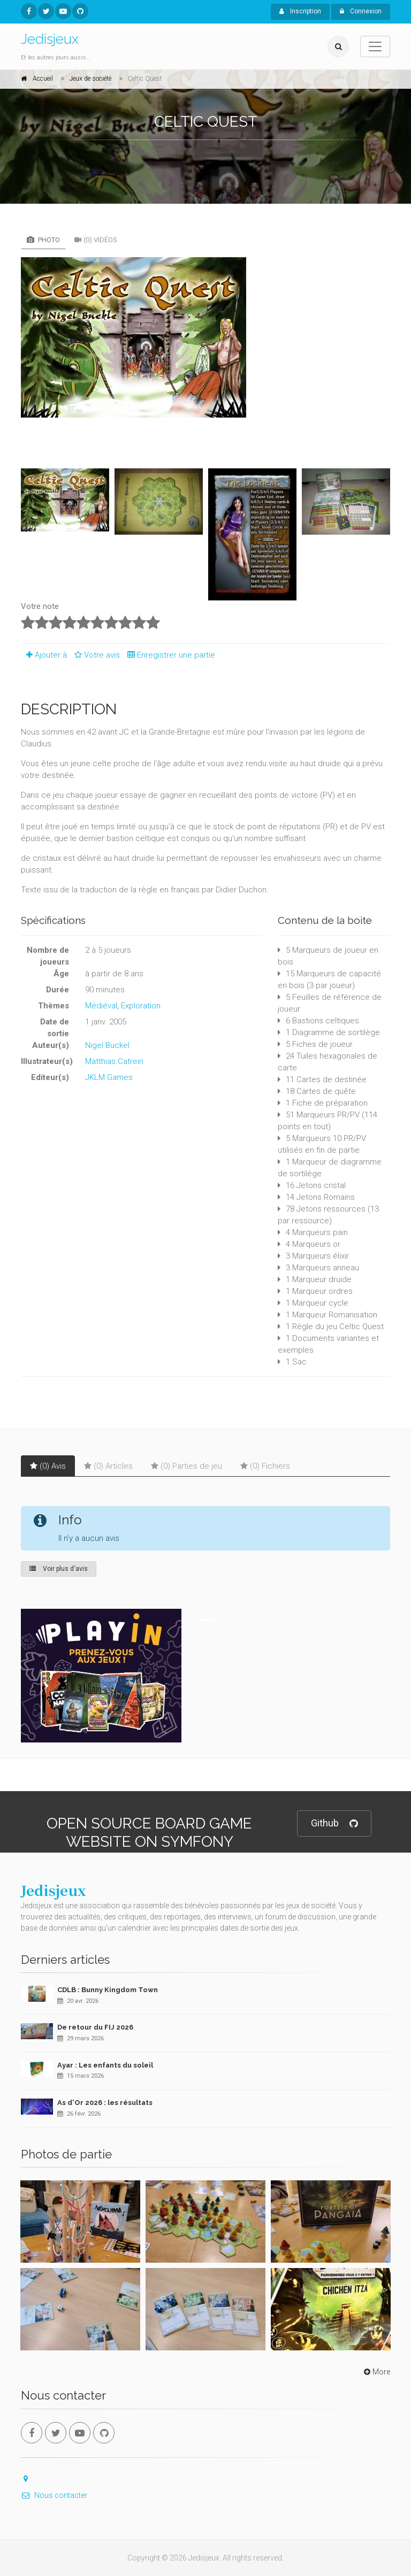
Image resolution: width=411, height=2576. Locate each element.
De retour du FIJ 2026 (95, 2027)
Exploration (141, 1006)
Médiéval (101, 1006)
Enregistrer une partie (168, 655)
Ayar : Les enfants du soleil (105, 2065)
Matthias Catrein (114, 1061)
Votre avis (95, 655)
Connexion (361, 11)
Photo (43, 240)
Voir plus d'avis (58, 1568)
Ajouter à (44, 655)
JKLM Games (109, 1077)
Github (334, 1823)
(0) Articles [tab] (108, 1466)
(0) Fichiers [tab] (265, 1466)
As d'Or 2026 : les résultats (105, 2103)
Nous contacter (54, 2495)
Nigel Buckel (107, 1045)
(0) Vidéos (95, 240)
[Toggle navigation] (375, 46)
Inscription (300, 11)
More (376, 2371)
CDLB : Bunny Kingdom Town (107, 1990)
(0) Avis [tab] (48, 1466)
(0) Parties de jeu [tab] (186, 1466)
